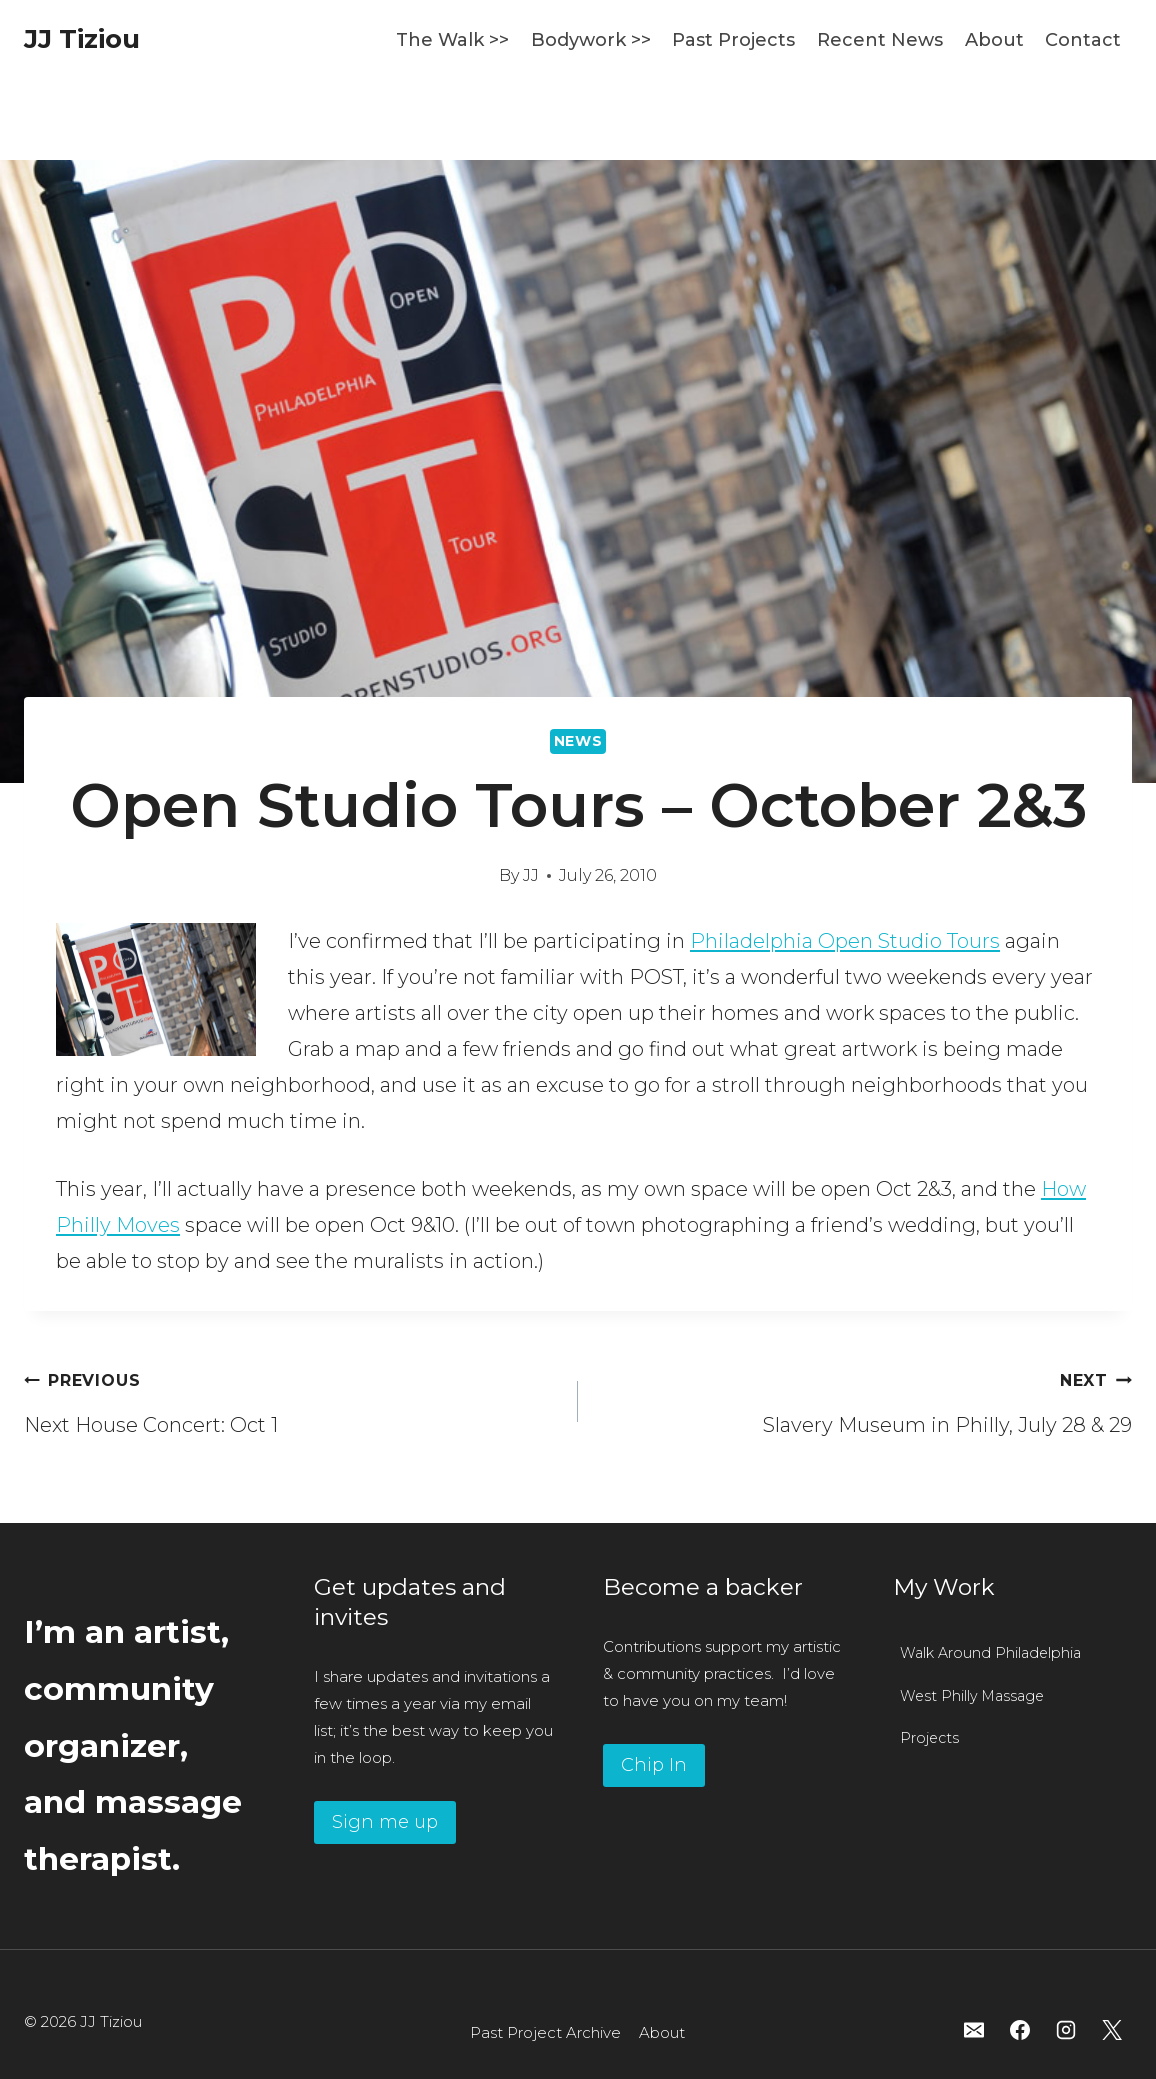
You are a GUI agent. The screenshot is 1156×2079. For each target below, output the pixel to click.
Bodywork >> (591, 40)
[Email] (974, 2030)
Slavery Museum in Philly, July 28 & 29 (865, 1399)
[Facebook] (1020, 2030)
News (578, 741)
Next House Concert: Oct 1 (291, 1399)
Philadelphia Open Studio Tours (845, 941)
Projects (929, 1738)
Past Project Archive (545, 2032)
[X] (1112, 2030)
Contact (1083, 40)
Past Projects (733, 40)
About (994, 40)
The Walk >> (452, 40)
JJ (531, 875)
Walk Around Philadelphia (990, 1653)
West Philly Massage (972, 1696)
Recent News (880, 40)
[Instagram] (1066, 2030)
